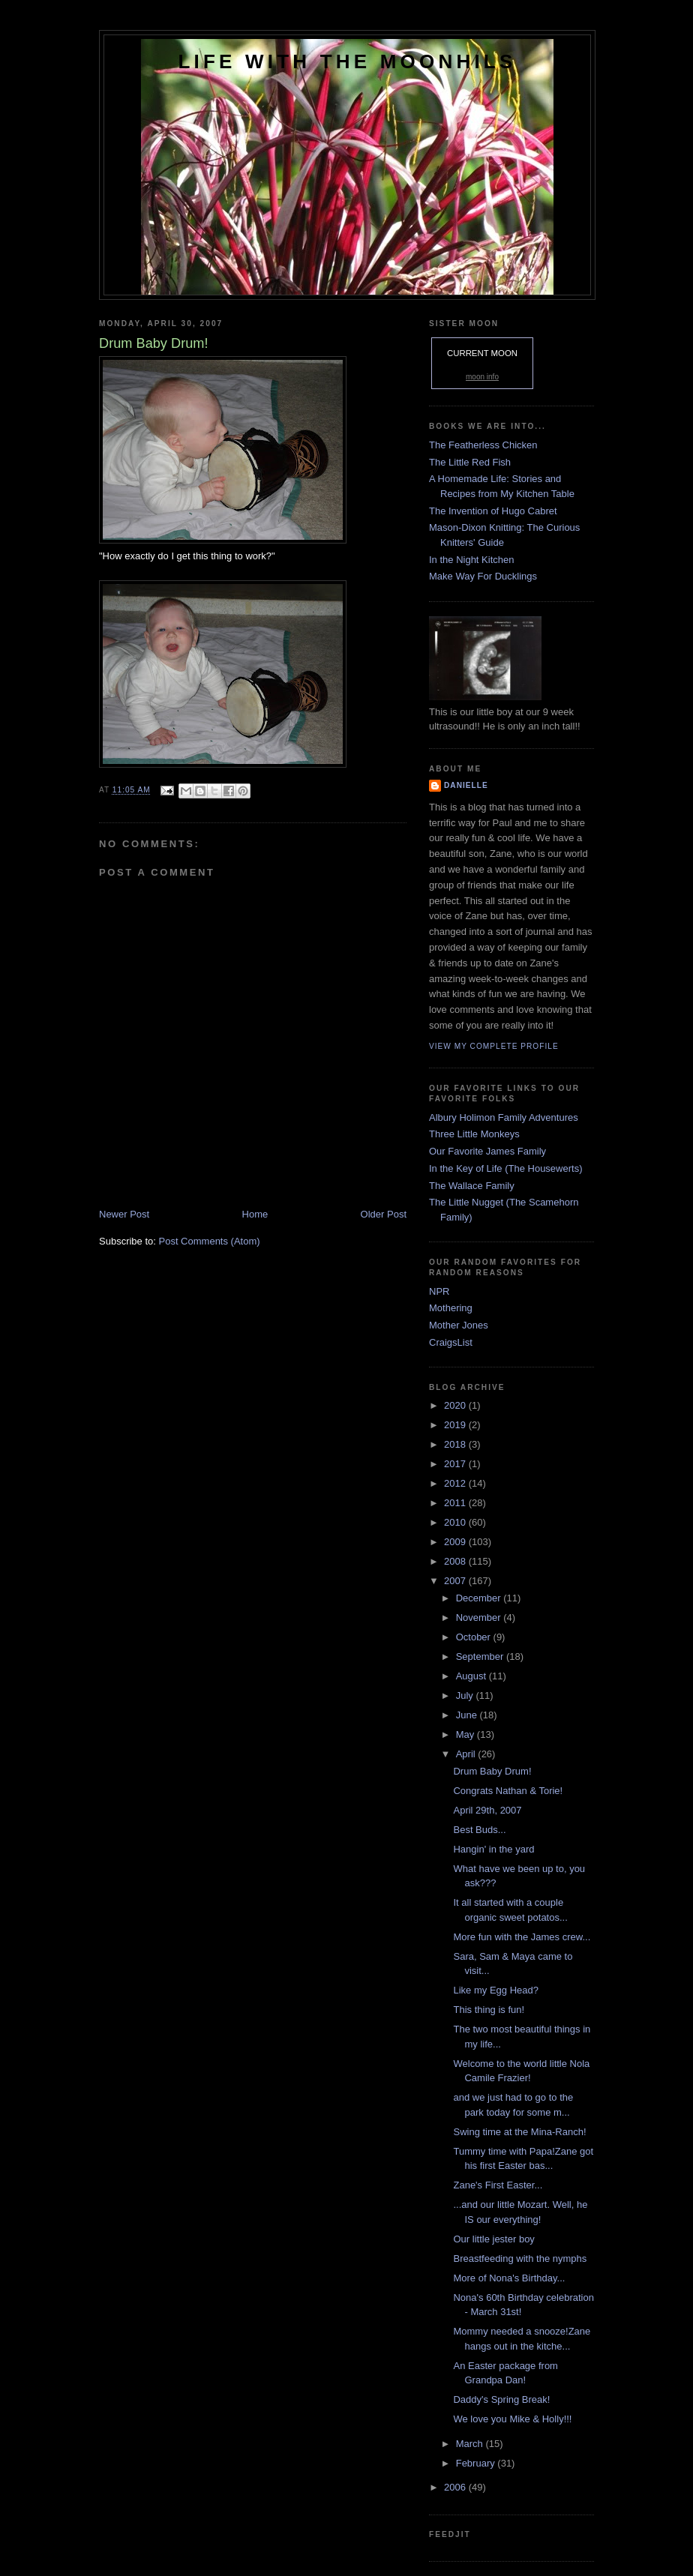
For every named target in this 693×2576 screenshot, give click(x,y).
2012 (456, 1483)
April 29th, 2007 (487, 1810)
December (480, 1598)
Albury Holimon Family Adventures (503, 1117)
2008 (456, 1561)
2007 (456, 1580)
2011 (456, 1502)
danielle (466, 785)
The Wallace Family (471, 1185)
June (468, 1715)
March (471, 2443)
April (467, 1754)
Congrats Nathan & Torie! (507, 1790)
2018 (456, 1444)
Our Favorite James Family (487, 1151)
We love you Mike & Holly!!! (512, 2419)
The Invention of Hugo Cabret (493, 511)
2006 (456, 2487)
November (480, 1617)
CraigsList (450, 1342)
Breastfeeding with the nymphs (519, 2258)
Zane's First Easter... (497, 2185)
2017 (456, 1463)
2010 (456, 1522)
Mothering (450, 1307)
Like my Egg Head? (495, 1990)
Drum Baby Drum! (492, 1771)
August (472, 1676)
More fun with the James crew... (521, 1936)
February (477, 2463)
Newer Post (124, 1214)
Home (255, 1214)
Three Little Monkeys (474, 1134)
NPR (439, 1291)
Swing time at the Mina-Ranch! (519, 2131)
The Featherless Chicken (483, 445)
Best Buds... (479, 1829)
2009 (456, 1541)
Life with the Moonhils (347, 61)
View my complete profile (494, 1046)
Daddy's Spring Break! (501, 2399)
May (466, 1734)
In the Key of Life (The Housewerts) (505, 1168)
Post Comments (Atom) (209, 1241)
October (475, 1637)
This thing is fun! (488, 2009)
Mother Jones (458, 1325)
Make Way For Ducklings (483, 576)
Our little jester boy (493, 2239)
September (481, 1656)
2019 (456, 1424)
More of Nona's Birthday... (509, 2278)
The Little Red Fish (470, 462)
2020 (456, 1405)
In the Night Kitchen (471, 559)
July (466, 1695)
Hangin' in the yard (493, 1849)
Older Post (383, 1214)
